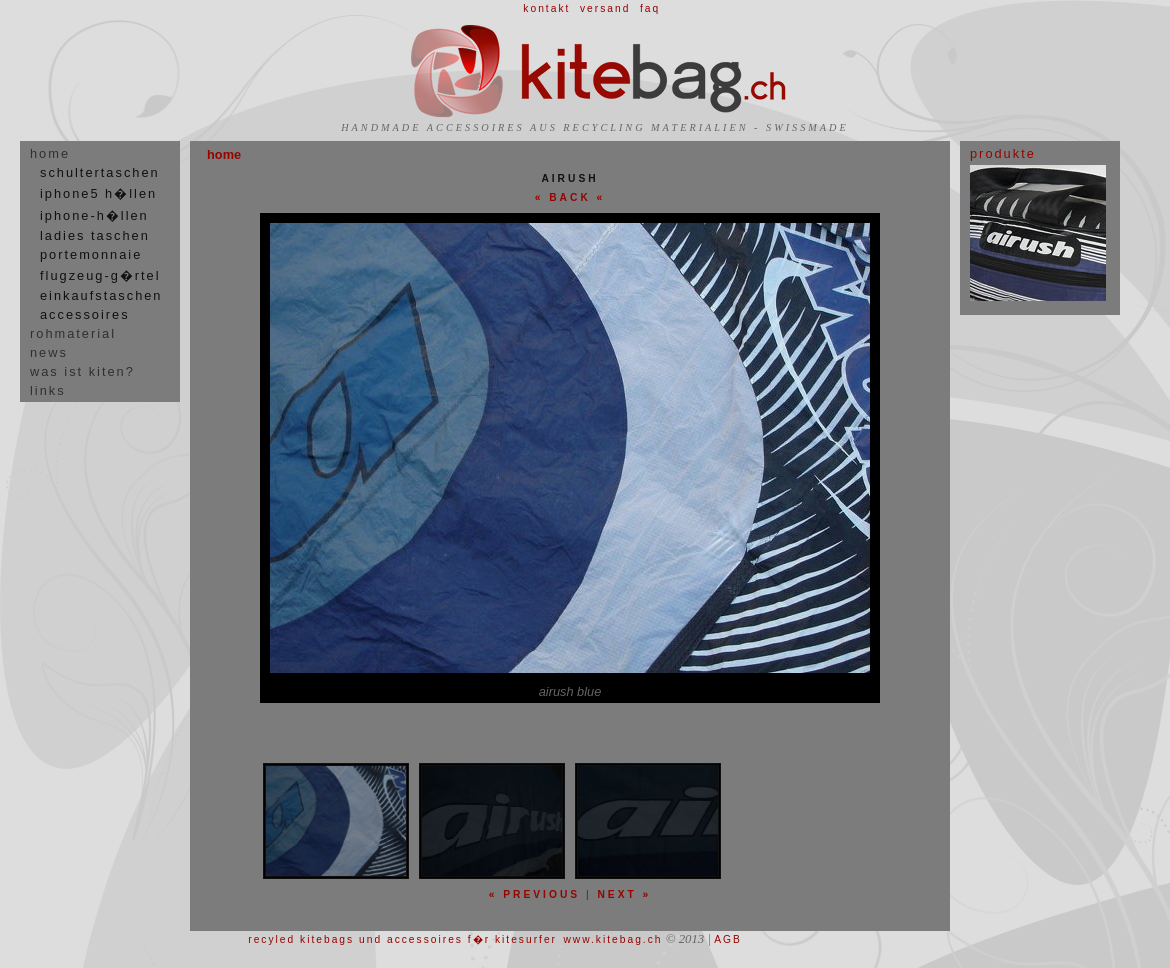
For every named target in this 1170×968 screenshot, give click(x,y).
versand (605, 8)
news (49, 352)
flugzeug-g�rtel (100, 275)
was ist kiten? (82, 371)
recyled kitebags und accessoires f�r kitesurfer (402, 939)
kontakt (546, 8)
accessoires (85, 314)
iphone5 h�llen (98, 193)
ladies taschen (95, 235)
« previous (534, 894)
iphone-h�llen (94, 215)
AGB (728, 939)
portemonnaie (91, 254)
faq (650, 8)
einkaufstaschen (101, 295)
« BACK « (570, 197)
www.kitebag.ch (612, 939)
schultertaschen (100, 172)
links (48, 390)
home (50, 153)
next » (624, 894)
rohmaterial (73, 333)
